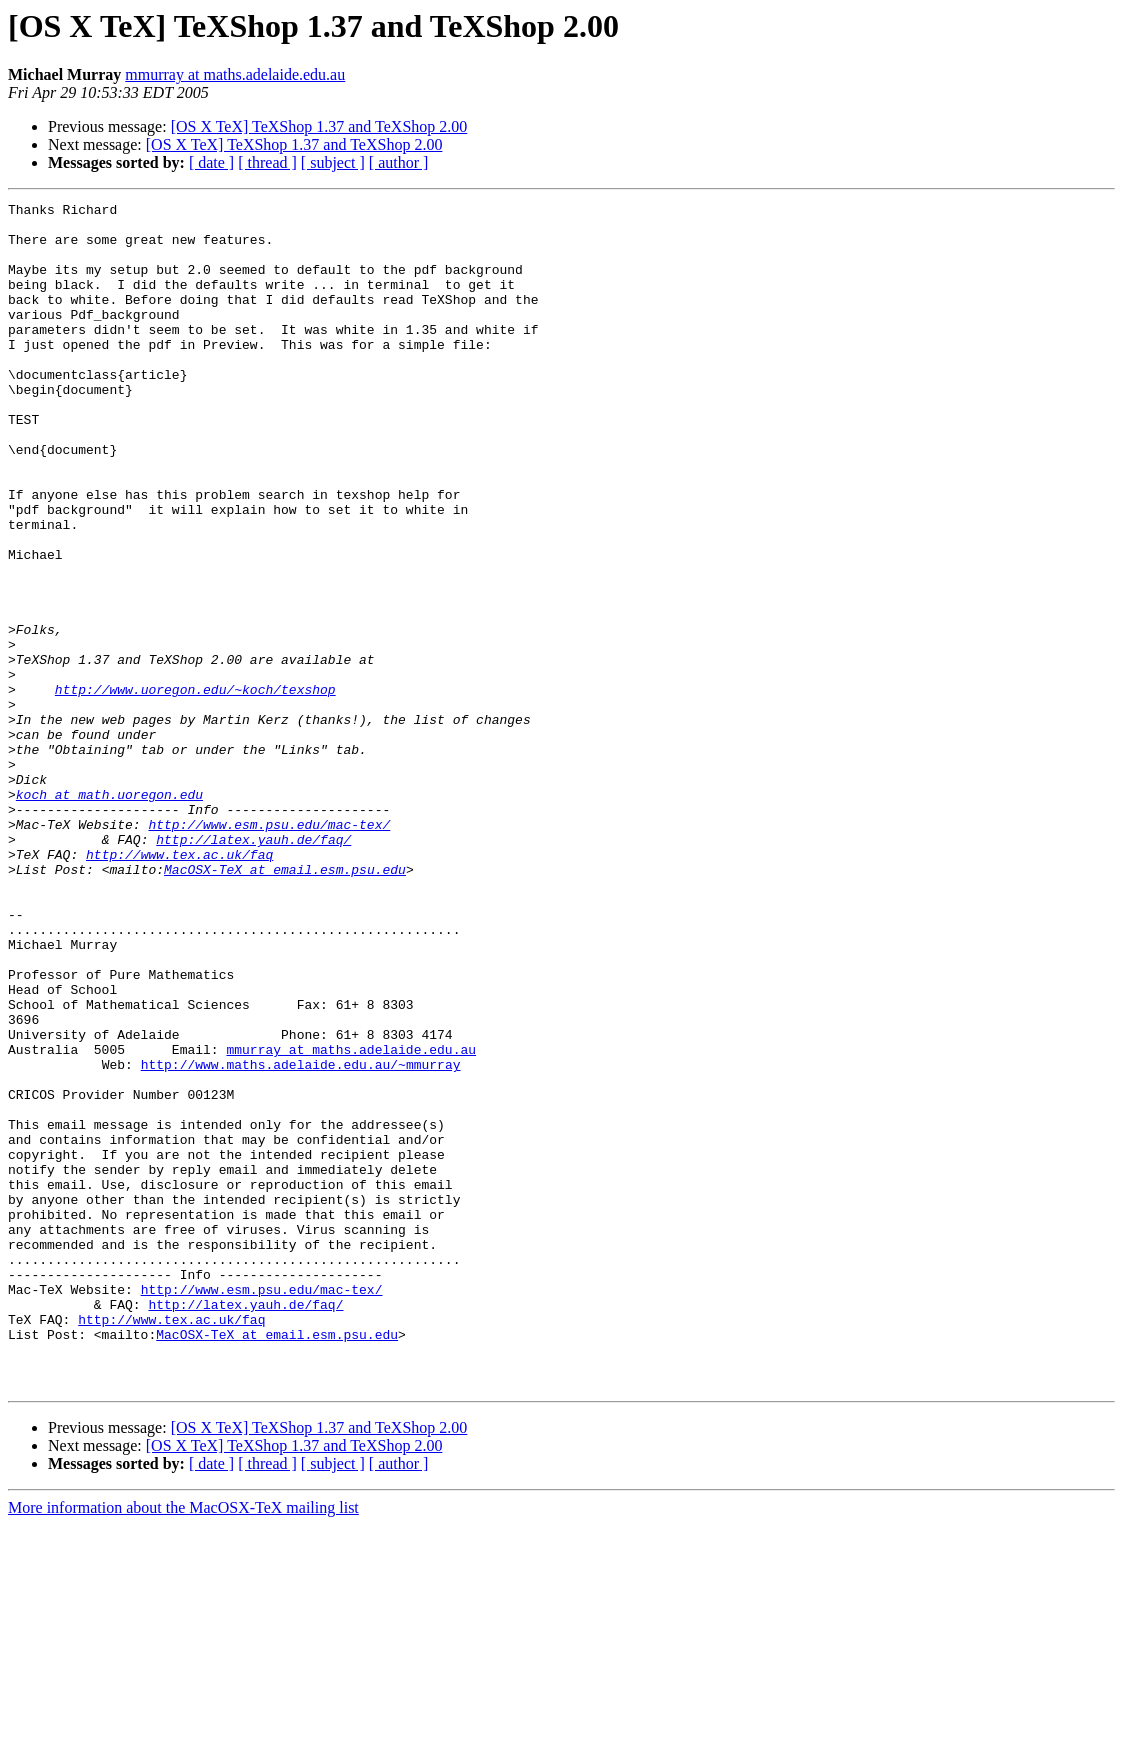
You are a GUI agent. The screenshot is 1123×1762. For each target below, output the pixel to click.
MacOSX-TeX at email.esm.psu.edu (285, 1004)
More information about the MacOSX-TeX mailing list (183, 1744)
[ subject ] (333, 162)
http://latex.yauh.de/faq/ (253, 968)
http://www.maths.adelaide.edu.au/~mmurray (301, 1238)
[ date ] (211, 162)
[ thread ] (267, 162)
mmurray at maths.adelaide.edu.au (235, 74)
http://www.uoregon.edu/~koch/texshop (195, 788)
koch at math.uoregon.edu (109, 914)
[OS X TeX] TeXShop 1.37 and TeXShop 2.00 (319, 126)
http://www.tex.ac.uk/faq (179, 986)
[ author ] (399, 162)
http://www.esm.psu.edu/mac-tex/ (269, 950)
